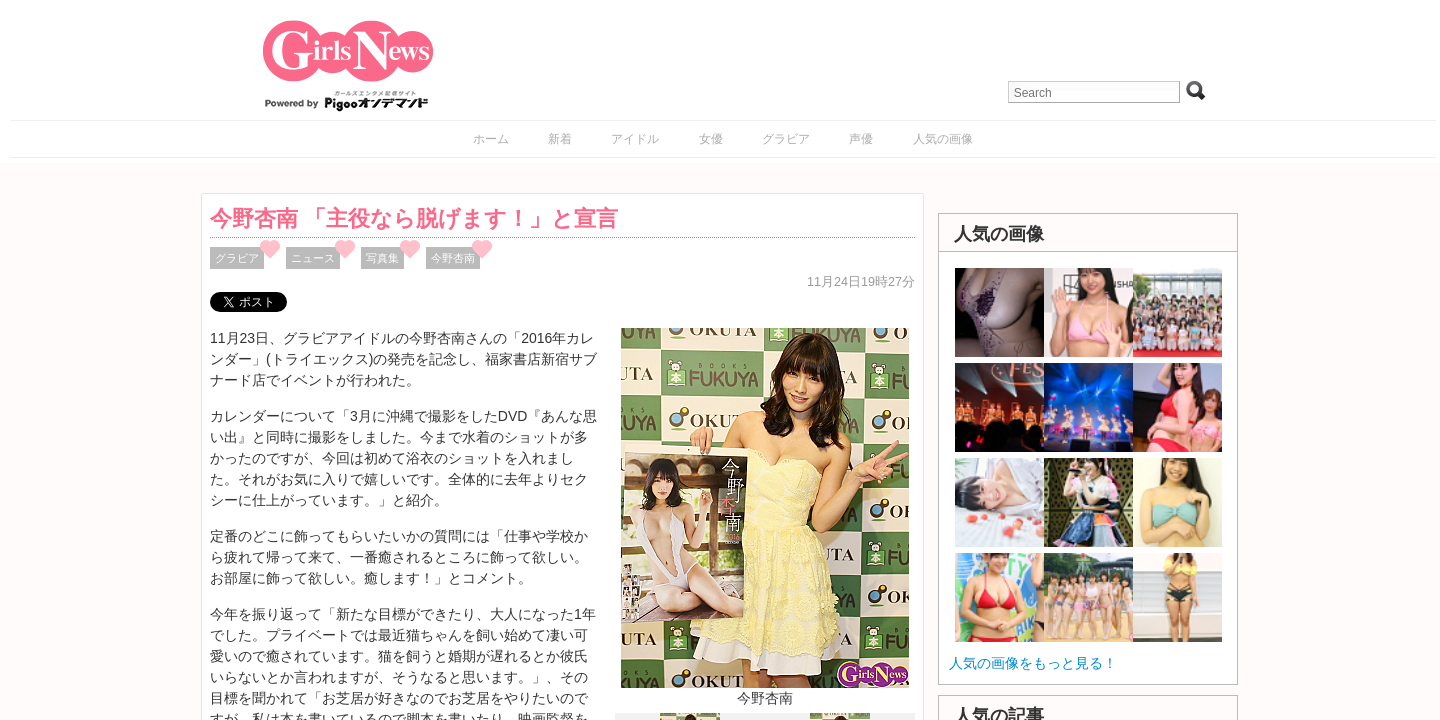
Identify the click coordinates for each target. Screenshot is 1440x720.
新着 (560, 139)
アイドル (635, 139)
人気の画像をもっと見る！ (1033, 663)
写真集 (382, 258)
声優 (861, 139)
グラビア (786, 139)
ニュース (313, 258)
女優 (711, 139)
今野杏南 (453, 258)
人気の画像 (943, 139)
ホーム (491, 139)
